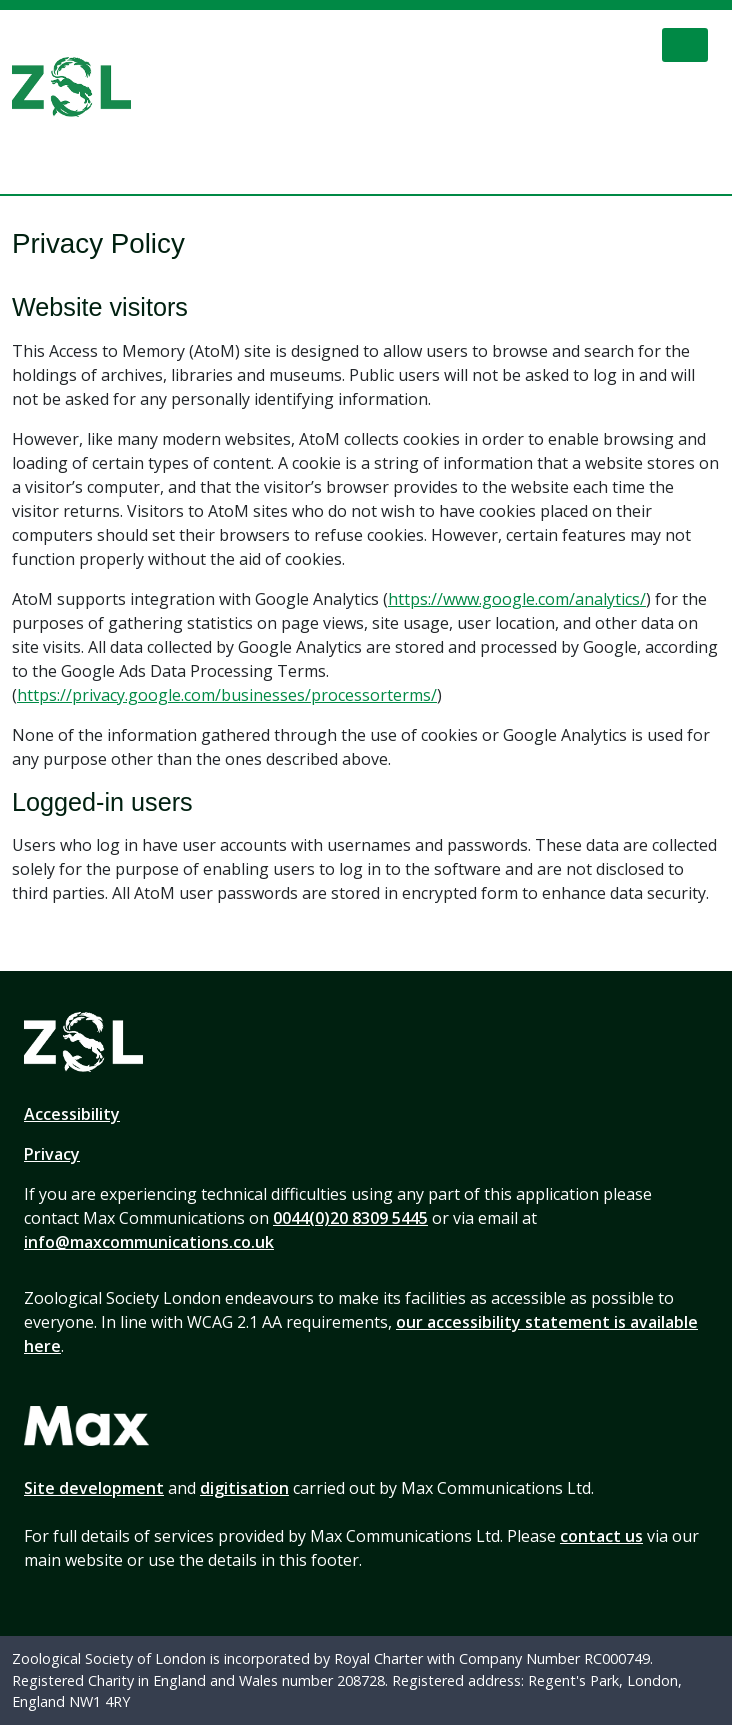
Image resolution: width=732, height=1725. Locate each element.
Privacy (52, 1154)
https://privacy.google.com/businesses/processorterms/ (227, 695)
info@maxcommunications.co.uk (149, 1242)
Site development (94, 1488)
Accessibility (72, 1114)
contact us (601, 1536)
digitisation (244, 1488)
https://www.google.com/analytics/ (517, 599)
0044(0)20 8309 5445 (350, 1218)
